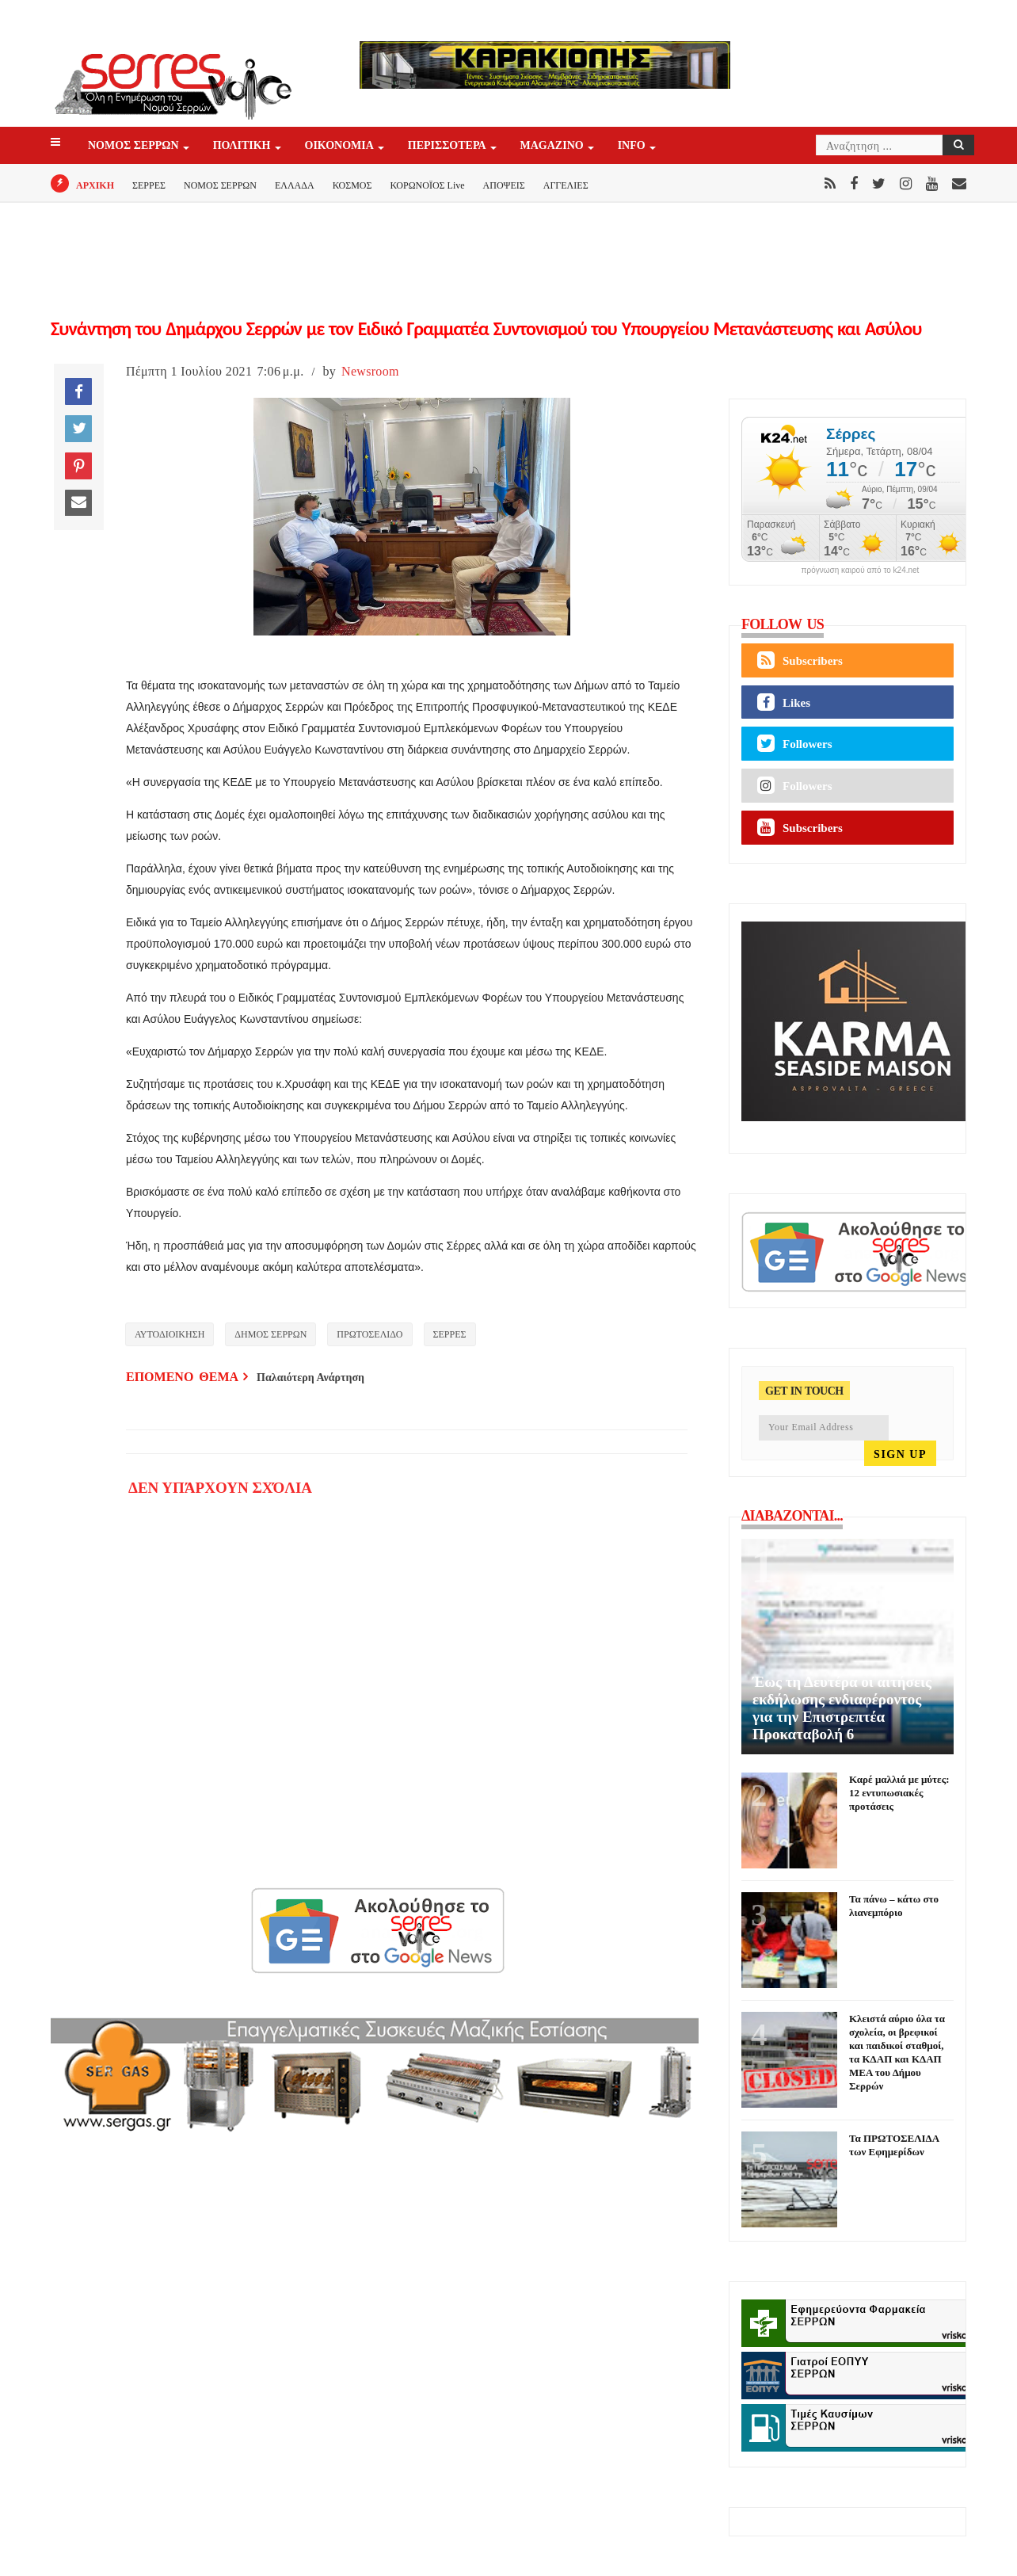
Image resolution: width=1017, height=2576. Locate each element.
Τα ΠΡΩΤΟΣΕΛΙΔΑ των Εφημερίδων (894, 2145)
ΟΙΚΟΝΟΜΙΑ (340, 146)
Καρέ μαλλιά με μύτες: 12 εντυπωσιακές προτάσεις (899, 1792)
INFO (633, 146)
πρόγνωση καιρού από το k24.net (861, 570)
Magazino (553, 146)
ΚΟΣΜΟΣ (352, 185)
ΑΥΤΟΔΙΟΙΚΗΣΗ (169, 1334)
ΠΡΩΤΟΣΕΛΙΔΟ (369, 1334)
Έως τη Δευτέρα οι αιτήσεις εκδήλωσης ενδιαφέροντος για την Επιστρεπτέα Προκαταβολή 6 (841, 1707)
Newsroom (370, 371)
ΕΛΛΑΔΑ (294, 185)
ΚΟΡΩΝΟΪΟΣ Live (427, 185)
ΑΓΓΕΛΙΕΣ (565, 185)
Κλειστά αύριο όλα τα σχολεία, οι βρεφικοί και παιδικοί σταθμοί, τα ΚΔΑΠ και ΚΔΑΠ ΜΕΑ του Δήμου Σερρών (897, 2052)
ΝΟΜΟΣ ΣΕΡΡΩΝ (134, 146)
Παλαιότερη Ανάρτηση (310, 1377)
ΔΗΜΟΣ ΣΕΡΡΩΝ (270, 1334)
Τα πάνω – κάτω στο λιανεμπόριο (894, 1905)
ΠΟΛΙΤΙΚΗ (243, 146)
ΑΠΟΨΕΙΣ (504, 185)
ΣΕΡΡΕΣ (149, 185)
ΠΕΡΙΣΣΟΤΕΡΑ (448, 146)
